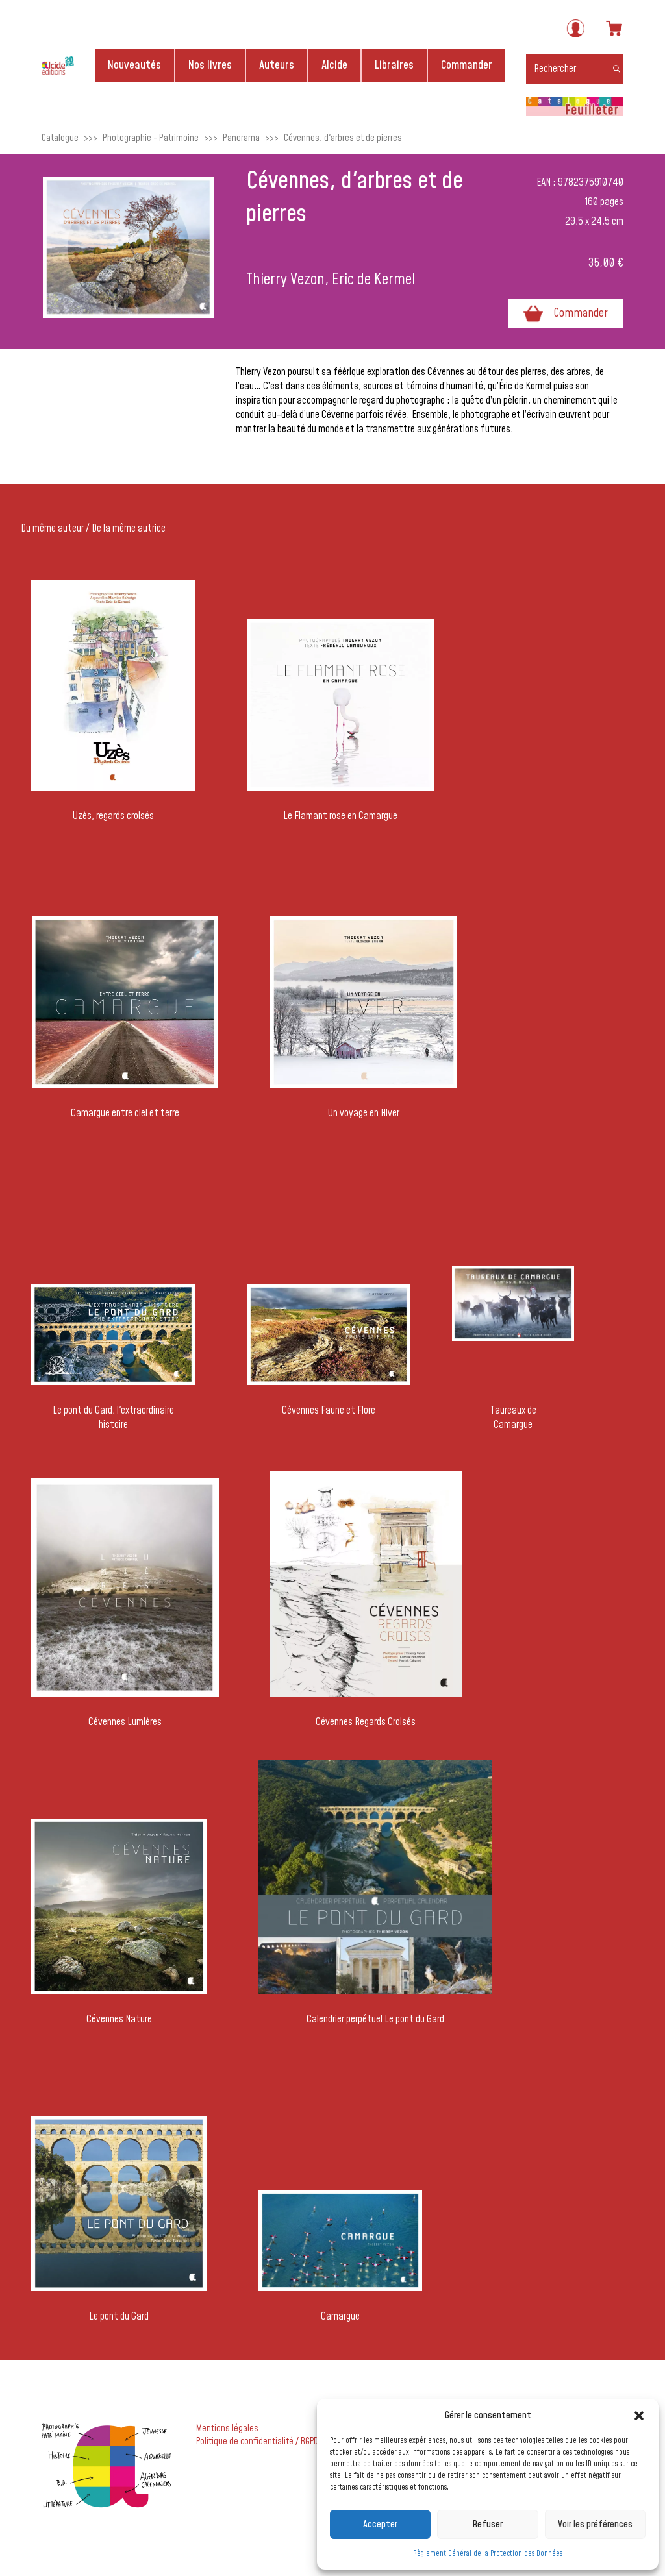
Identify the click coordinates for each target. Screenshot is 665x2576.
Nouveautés (134, 65)
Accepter (380, 2524)
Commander (466, 65)
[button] (639, 2415)
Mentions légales (227, 2428)
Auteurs (276, 65)
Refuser (487, 2524)
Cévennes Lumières (125, 1722)
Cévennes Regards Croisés (366, 1722)
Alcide (334, 65)
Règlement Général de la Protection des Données (487, 2553)
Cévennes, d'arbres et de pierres (343, 138)
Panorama (241, 138)
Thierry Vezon (285, 280)
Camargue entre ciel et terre (125, 1113)
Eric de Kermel (373, 280)
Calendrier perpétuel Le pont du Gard (375, 2019)
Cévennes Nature (119, 2019)
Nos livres (210, 65)
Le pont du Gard (119, 2316)
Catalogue (60, 138)
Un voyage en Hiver (363, 1113)
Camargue (340, 2316)
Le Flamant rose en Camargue (340, 816)
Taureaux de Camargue (513, 1417)
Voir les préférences (595, 2524)
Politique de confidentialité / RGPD (257, 2441)
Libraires (394, 65)
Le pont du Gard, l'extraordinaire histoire (113, 1417)
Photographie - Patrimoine (151, 138)
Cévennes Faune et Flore (328, 1410)
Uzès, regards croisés (113, 816)
